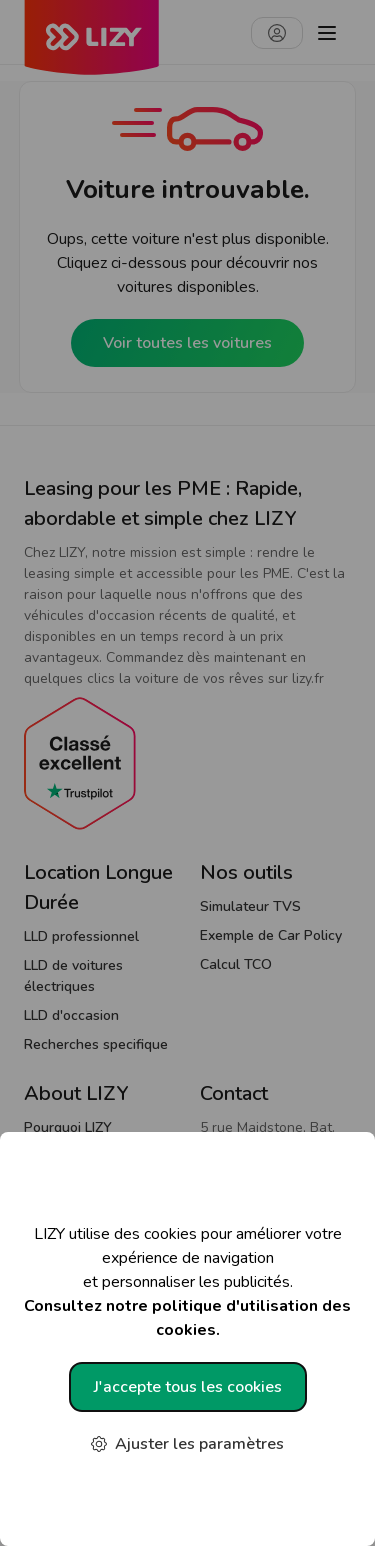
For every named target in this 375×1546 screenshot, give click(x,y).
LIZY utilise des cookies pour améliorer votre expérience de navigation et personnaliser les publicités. (187, 1282)
